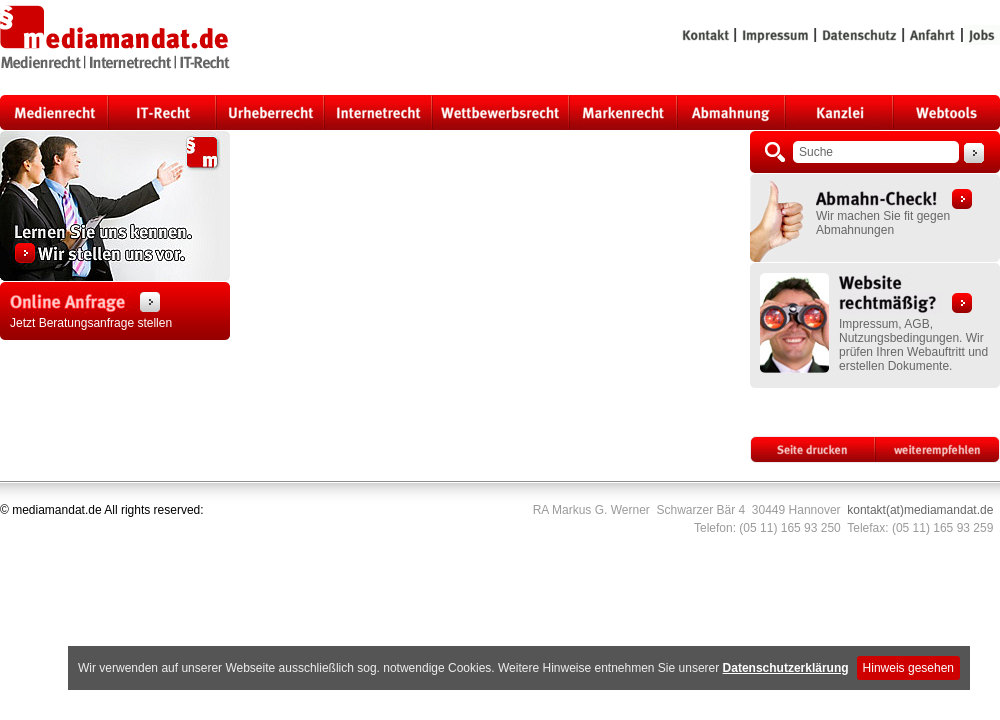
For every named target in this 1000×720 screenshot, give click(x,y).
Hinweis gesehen (908, 668)
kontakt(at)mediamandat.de (920, 510)
